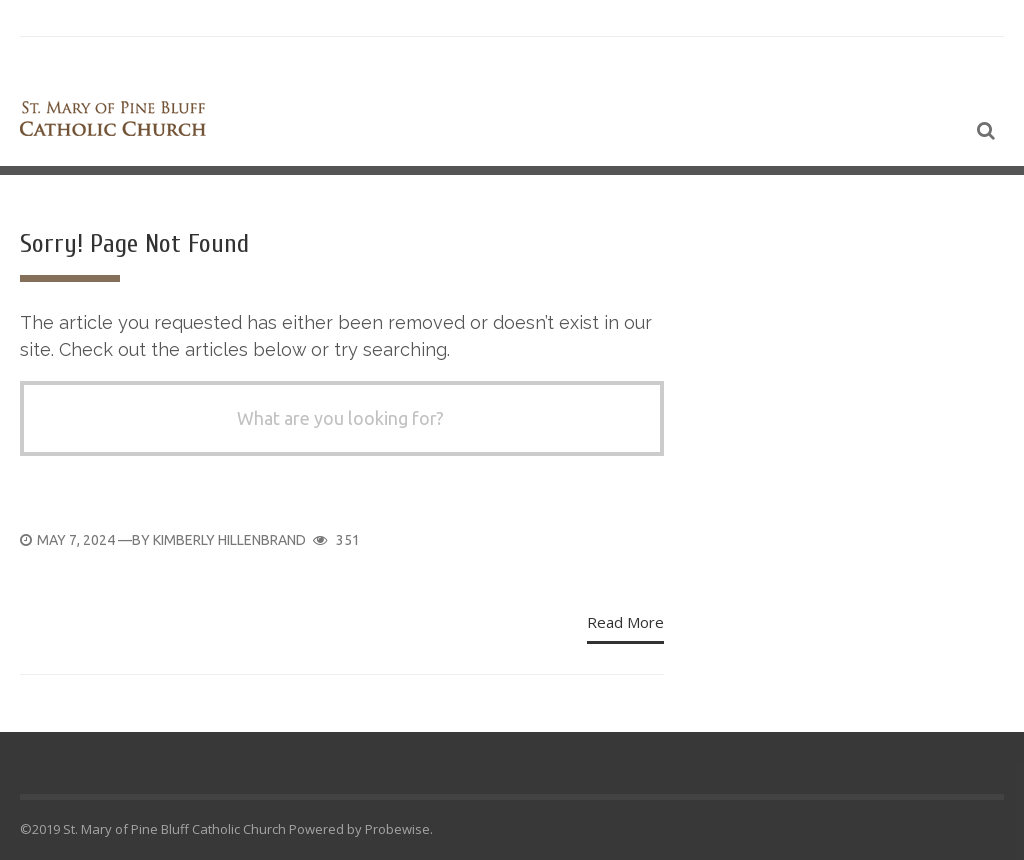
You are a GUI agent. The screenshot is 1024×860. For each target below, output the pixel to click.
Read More (625, 622)
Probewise (397, 829)
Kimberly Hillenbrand (229, 540)
